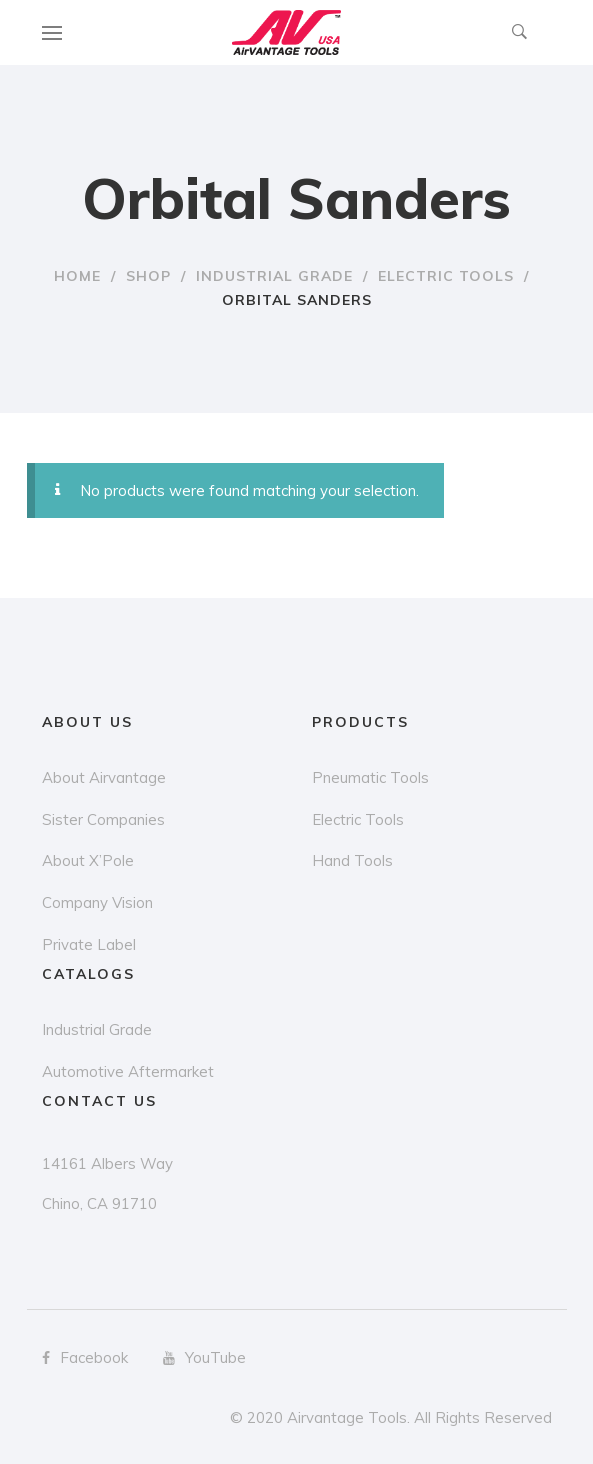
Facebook (85, 1357)
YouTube (204, 1357)
